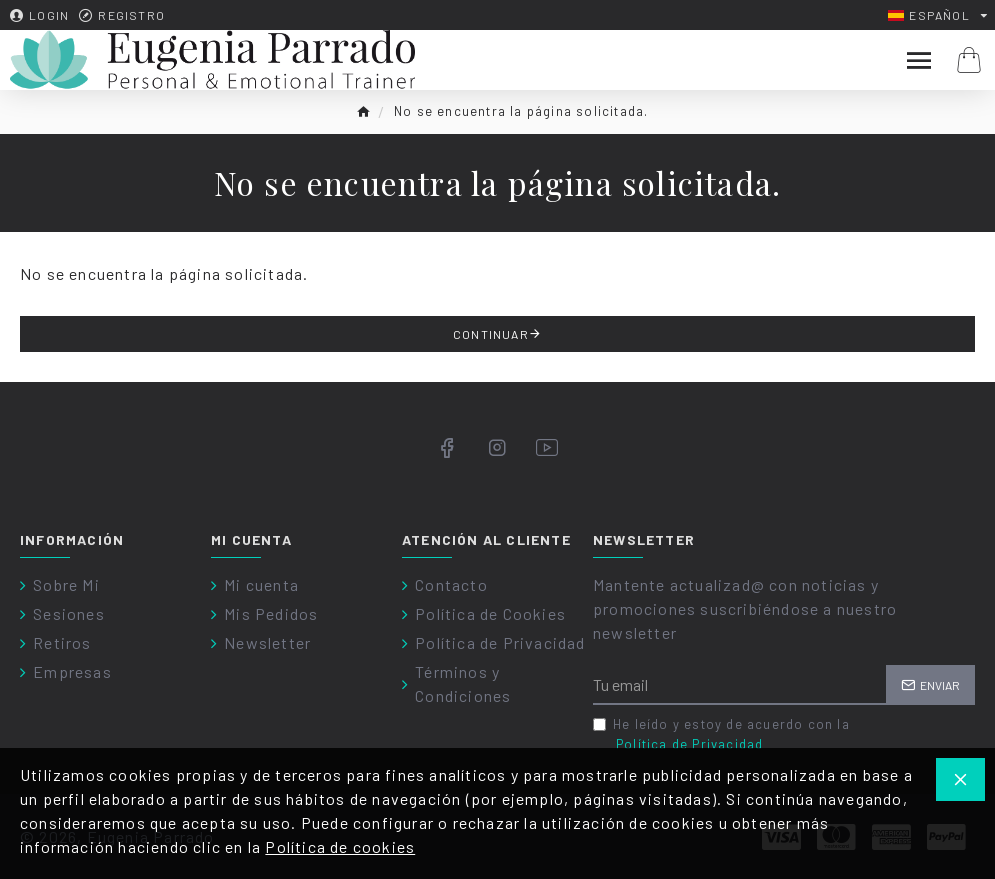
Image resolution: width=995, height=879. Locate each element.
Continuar (491, 334)
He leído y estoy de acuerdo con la (721, 735)
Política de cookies (340, 846)
